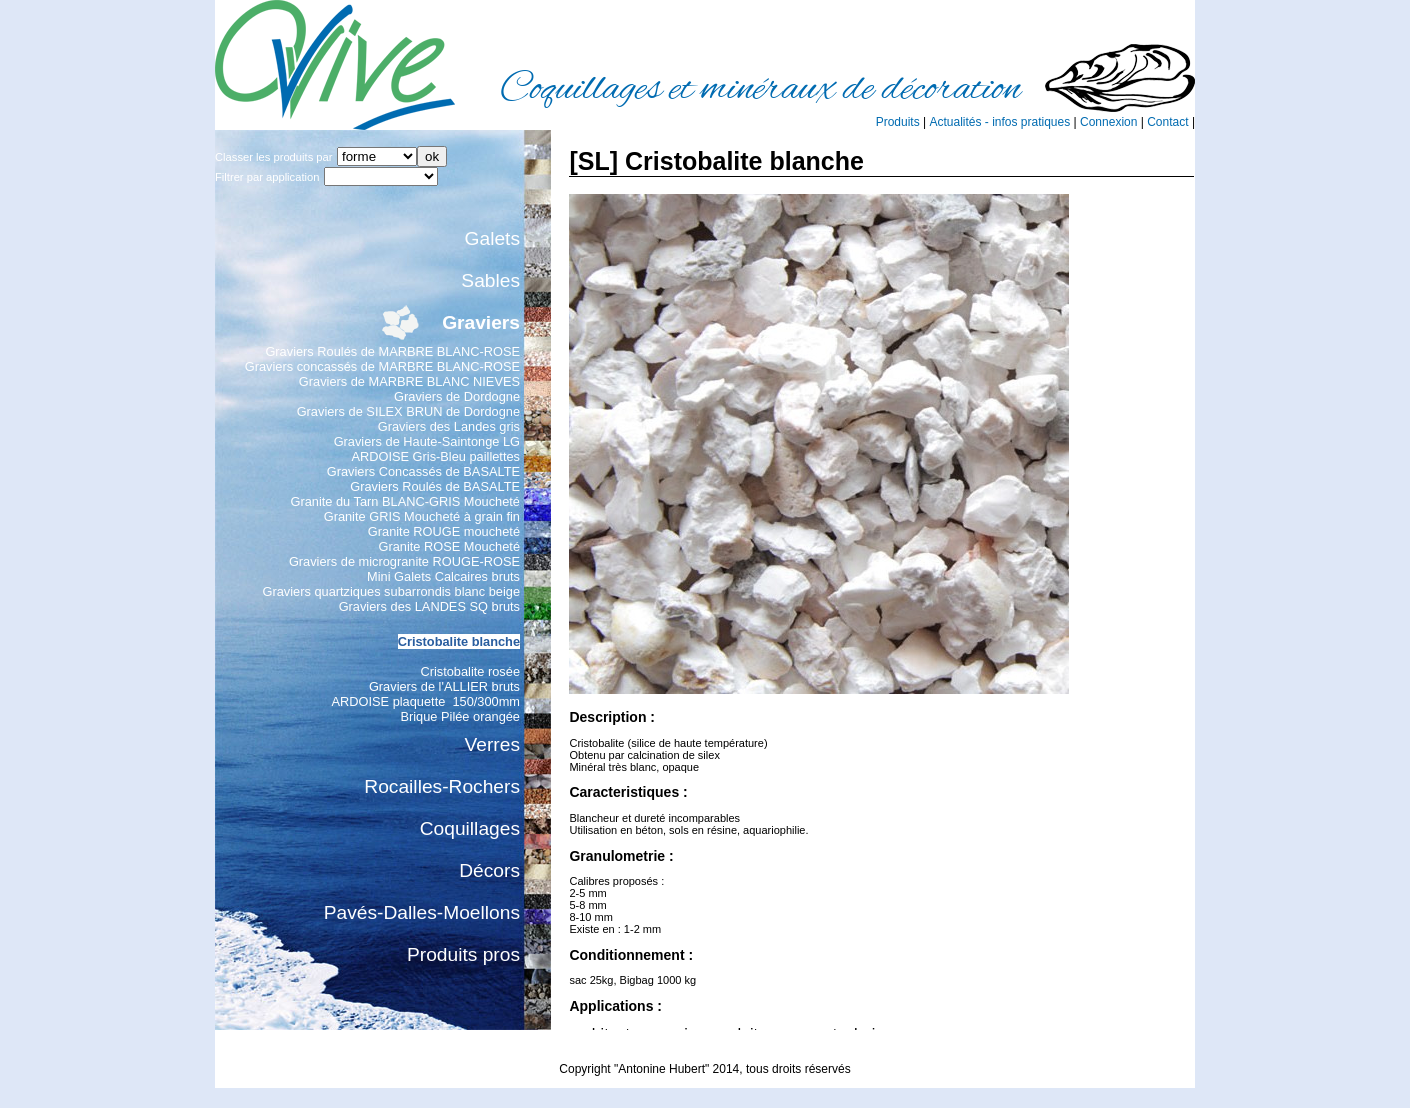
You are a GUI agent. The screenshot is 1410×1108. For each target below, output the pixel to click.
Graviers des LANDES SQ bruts (429, 606)
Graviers (481, 322)
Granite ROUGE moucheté (444, 531)
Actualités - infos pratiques (999, 122)
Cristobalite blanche (459, 641)
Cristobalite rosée (470, 671)
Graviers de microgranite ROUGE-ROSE (404, 561)
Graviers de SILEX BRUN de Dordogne (408, 411)
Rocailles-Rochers (442, 786)
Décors (489, 870)
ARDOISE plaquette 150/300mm (426, 701)
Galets (492, 238)
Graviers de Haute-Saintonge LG (427, 441)
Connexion (1108, 122)
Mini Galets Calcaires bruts (443, 576)
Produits (898, 122)
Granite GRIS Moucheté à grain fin (422, 516)
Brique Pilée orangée (460, 716)
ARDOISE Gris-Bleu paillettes (435, 456)
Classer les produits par (274, 157)
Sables (490, 280)
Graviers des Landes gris (449, 426)
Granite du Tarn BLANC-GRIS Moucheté (405, 501)
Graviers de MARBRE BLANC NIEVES (409, 381)
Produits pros (463, 954)
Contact (1167, 122)
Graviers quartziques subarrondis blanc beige (392, 591)
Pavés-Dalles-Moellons (422, 912)
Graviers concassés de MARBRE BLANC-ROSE (382, 366)
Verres (492, 744)
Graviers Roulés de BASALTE (435, 486)
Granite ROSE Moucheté (449, 546)
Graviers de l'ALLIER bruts (444, 686)
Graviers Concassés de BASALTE (423, 471)
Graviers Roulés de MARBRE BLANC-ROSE (392, 351)
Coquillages (470, 828)
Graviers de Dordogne (457, 396)
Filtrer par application (267, 177)
